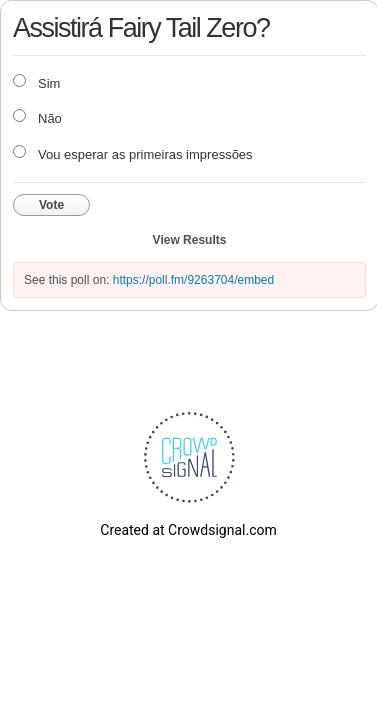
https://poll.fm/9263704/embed (193, 280)
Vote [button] (51, 205)
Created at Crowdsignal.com (188, 530)
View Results (190, 240)
